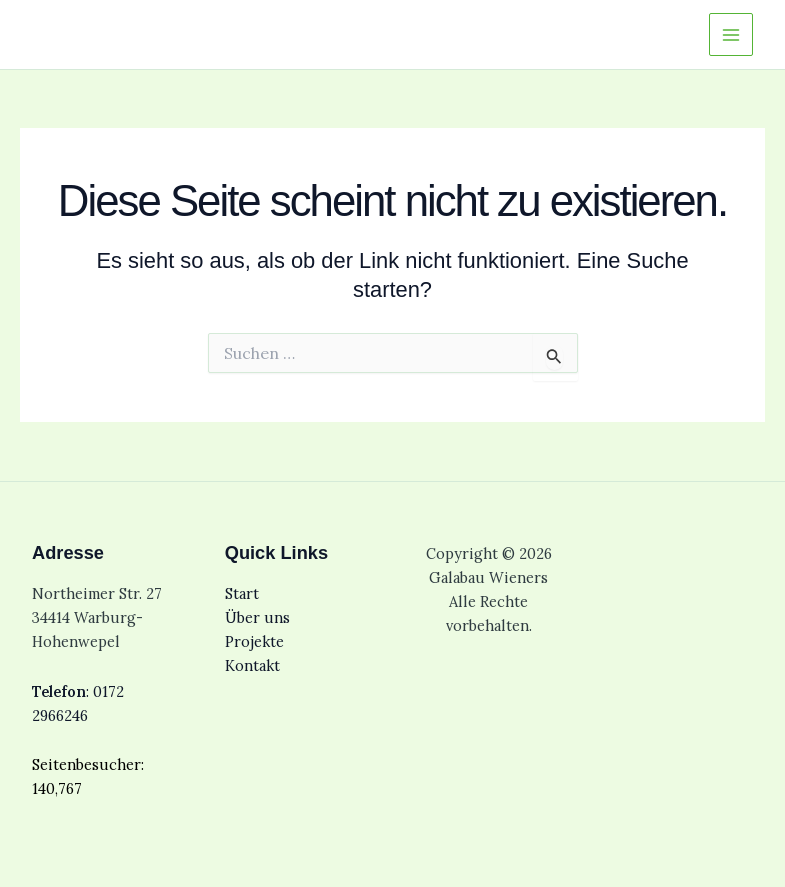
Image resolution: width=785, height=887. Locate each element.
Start (242, 593)
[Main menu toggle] (731, 35)
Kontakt (252, 665)
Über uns (257, 617)
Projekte (254, 641)
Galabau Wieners (113, 34)
